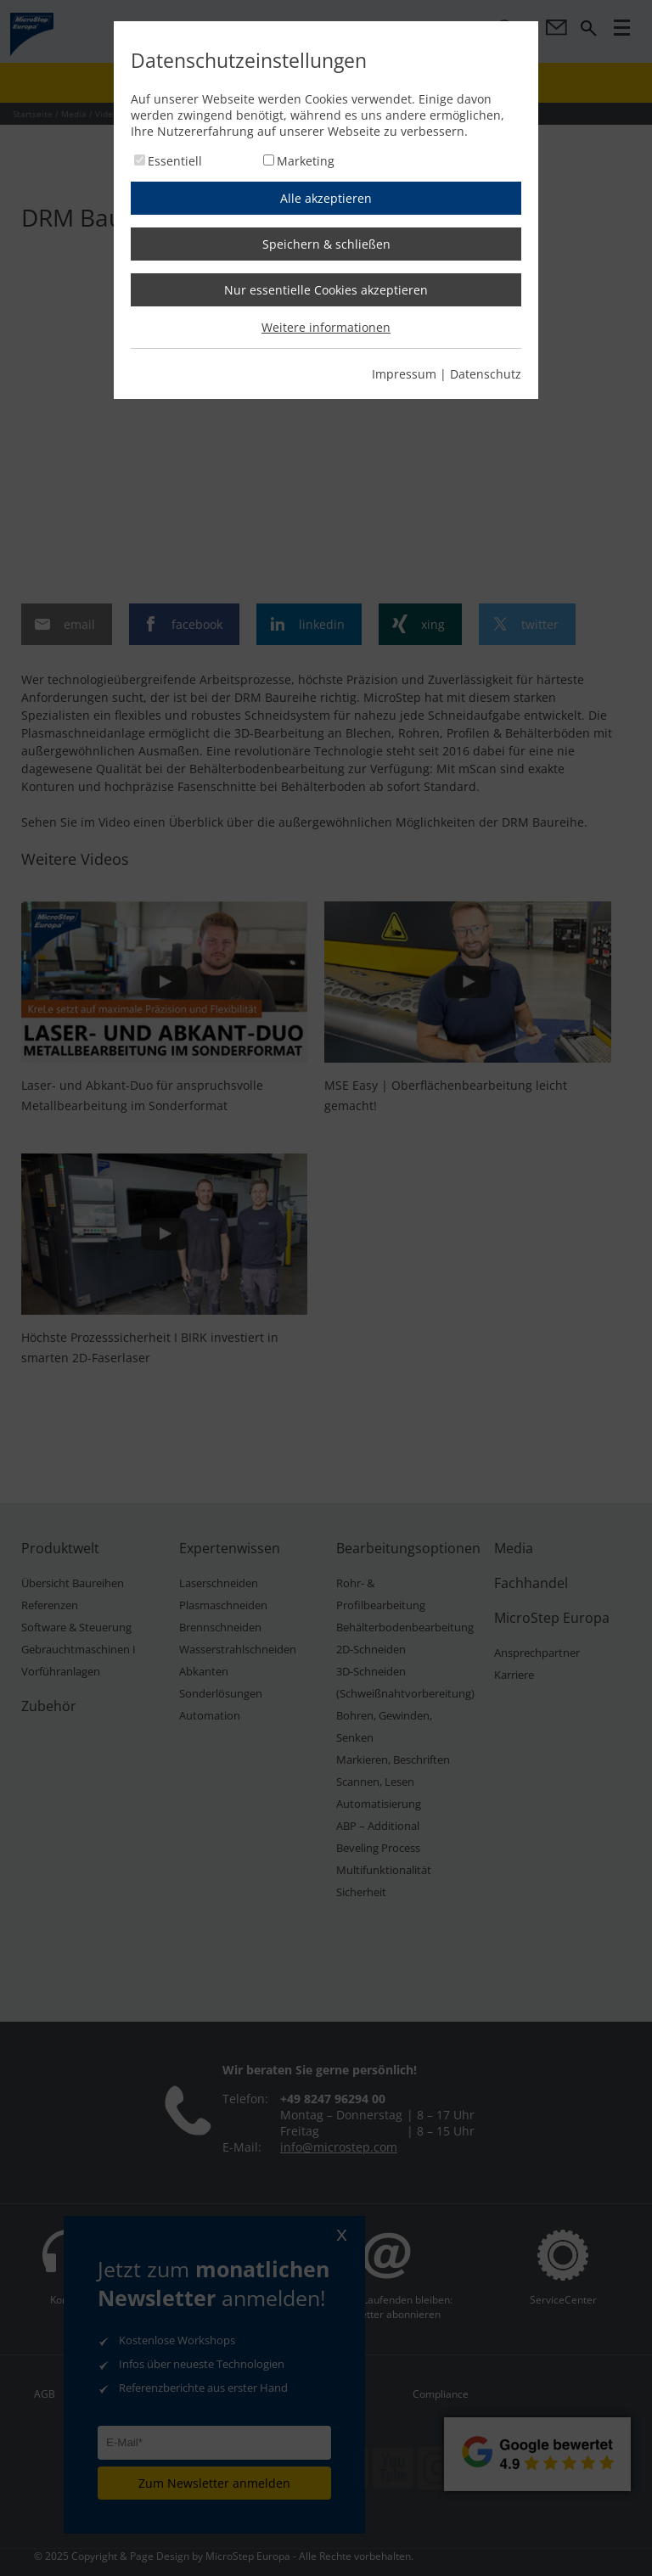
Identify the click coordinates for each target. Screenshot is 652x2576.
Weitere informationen (326, 327)
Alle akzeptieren (326, 198)
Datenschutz (485, 374)
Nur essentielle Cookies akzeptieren (326, 290)
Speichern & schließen (326, 244)
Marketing (305, 161)
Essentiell (175, 161)
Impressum (404, 374)
